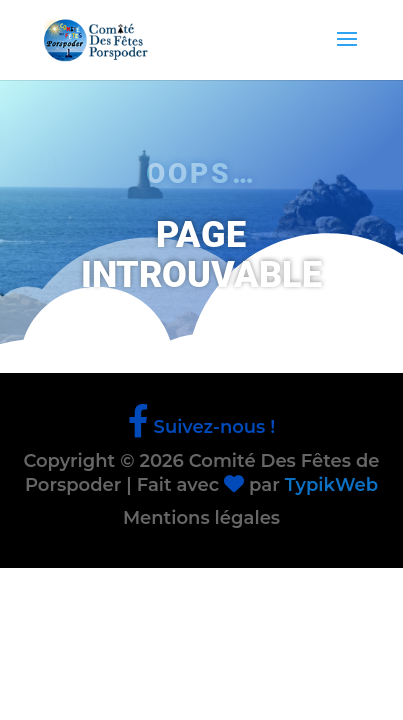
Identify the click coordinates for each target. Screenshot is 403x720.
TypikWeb (331, 485)
